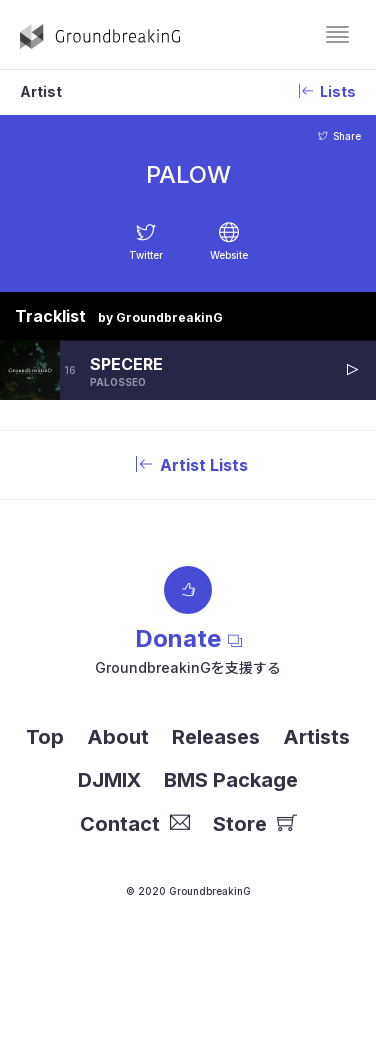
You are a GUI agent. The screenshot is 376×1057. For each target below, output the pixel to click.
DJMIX (109, 780)
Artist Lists (188, 465)
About (118, 737)
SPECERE (126, 364)
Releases (216, 737)
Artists (316, 737)
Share (339, 136)
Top (45, 737)
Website (229, 255)
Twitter (146, 255)
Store (255, 824)
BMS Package (231, 780)
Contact (135, 824)
